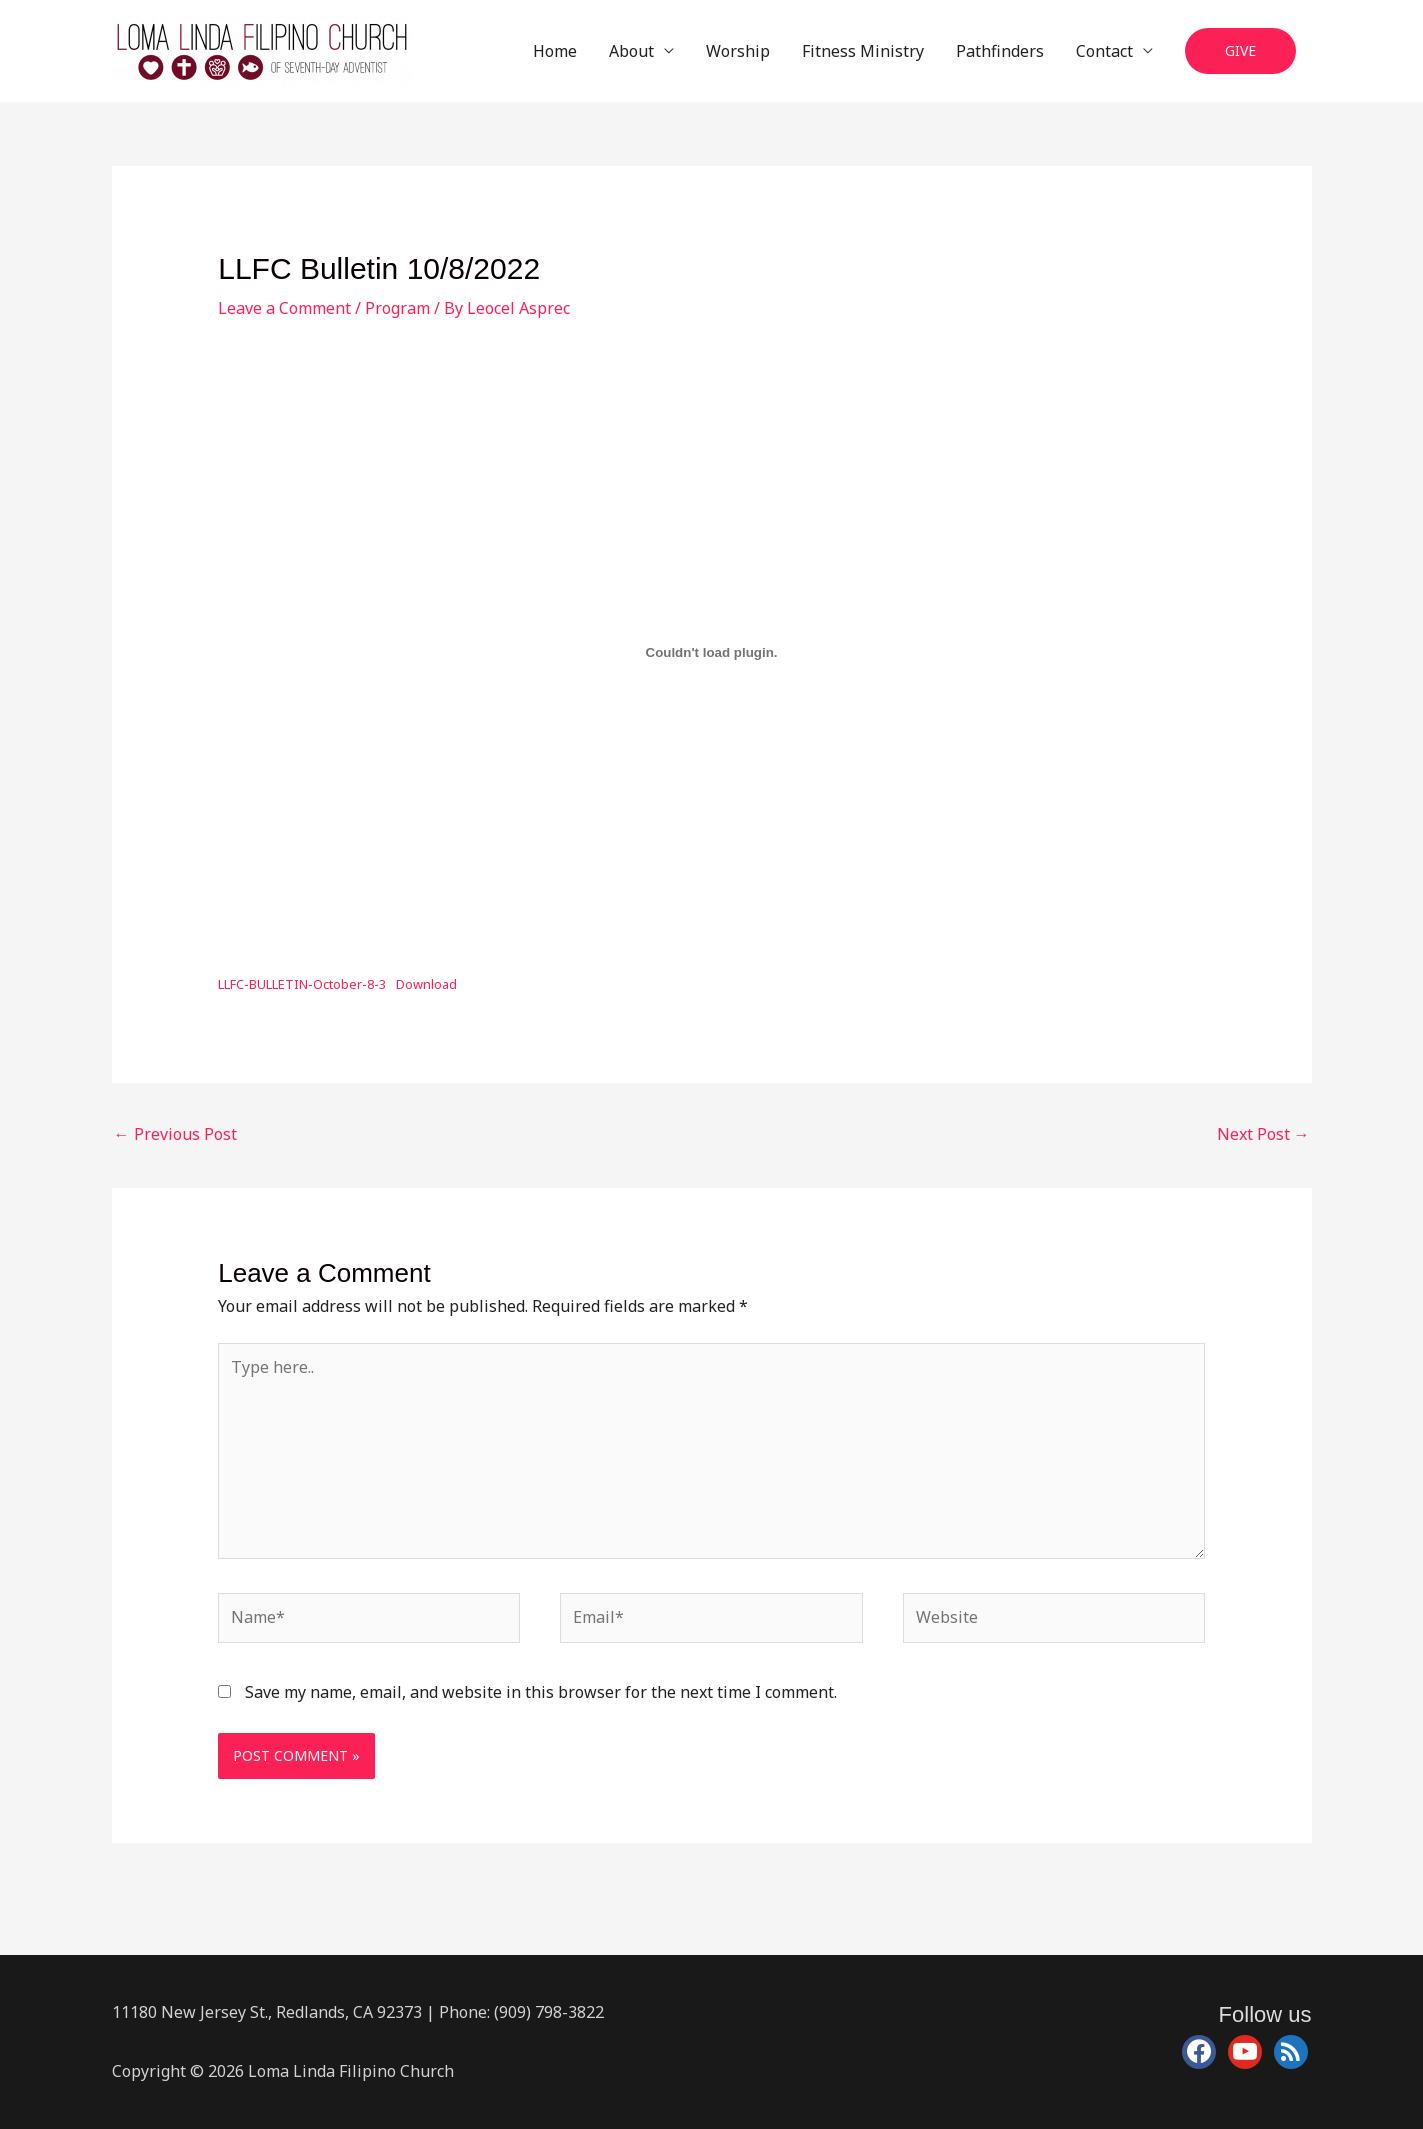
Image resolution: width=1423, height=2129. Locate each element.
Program (397, 308)
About (631, 51)
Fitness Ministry (863, 51)
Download (426, 984)
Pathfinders (1000, 51)
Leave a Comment (284, 308)
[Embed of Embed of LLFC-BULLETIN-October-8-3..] (711, 653)
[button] (1240, 51)
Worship (738, 51)
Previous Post (175, 1134)
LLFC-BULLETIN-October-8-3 (302, 984)
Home (555, 51)
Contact (1104, 51)
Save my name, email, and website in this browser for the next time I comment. (541, 1692)
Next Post (1263, 1134)
